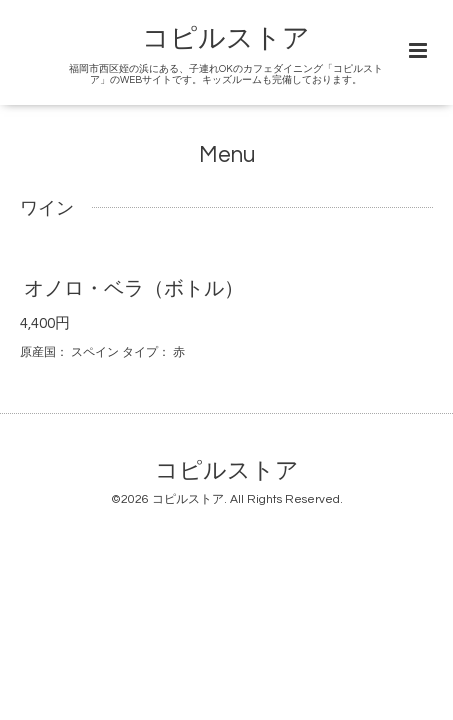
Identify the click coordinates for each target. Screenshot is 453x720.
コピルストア (226, 39)
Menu (227, 155)
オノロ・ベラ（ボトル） (134, 289)
